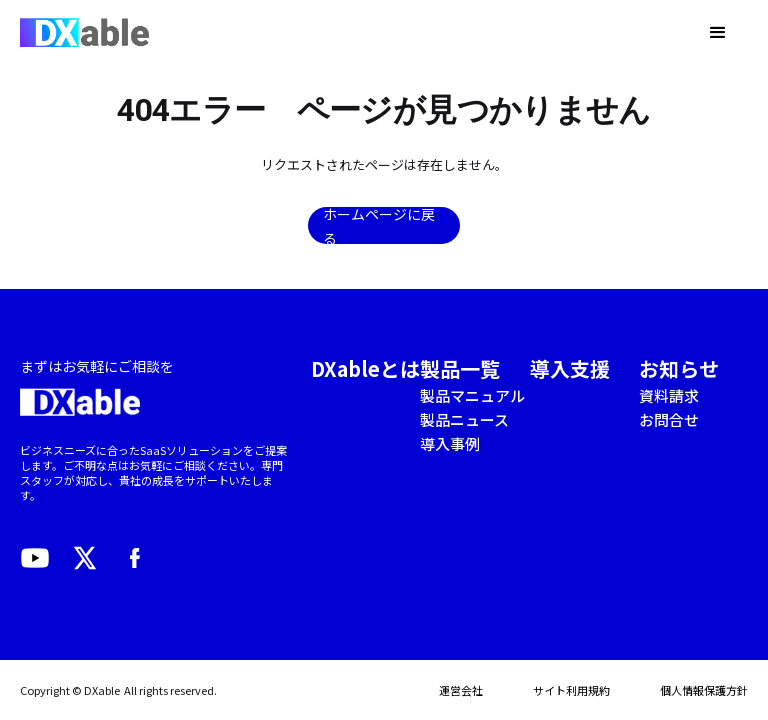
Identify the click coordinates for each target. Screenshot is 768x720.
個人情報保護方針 (704, 690)
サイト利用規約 (571, 690)
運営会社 (461, 690)
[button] (718, 33)
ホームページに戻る (379, 225)
